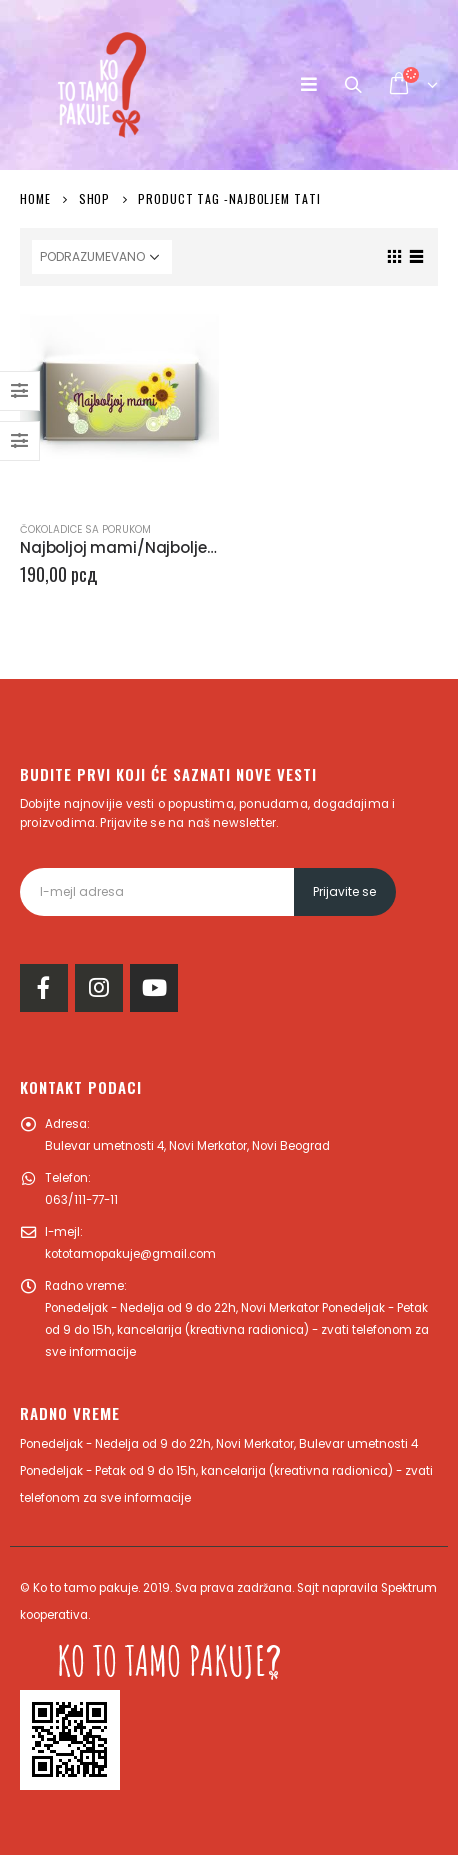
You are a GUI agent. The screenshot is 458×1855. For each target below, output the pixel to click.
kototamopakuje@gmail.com (130, 1254)
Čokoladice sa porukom (85, 529)
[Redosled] (102, 257)
